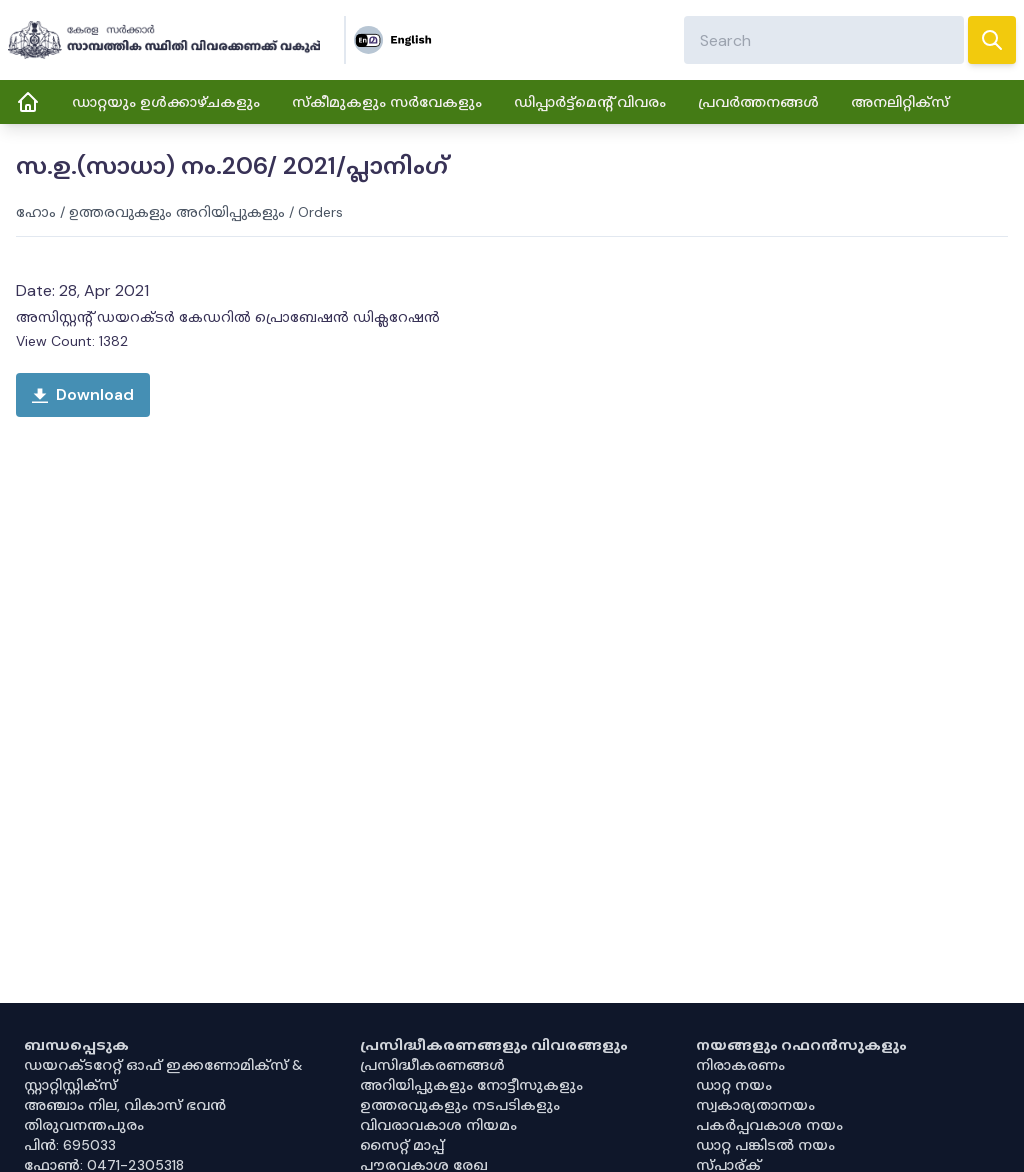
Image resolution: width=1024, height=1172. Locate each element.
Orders (320, 212)
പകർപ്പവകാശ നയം (769, 1125)
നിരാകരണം (740, 1065)
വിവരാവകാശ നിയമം (438, 1125)
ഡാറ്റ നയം (734, 1085)
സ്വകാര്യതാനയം (755, 1105)
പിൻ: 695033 (70, 1145)
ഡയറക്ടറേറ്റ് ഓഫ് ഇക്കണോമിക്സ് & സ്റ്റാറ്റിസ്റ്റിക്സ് (163, 1075)
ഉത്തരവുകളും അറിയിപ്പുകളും (177, 212)
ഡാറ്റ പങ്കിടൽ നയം (765, 1145)
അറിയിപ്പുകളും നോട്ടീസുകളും (471, 1085)
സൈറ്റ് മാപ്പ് (402, 1145)
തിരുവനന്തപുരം (84, 1125)
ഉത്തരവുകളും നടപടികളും (460, 1105)
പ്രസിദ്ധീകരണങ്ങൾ (432, 1065)
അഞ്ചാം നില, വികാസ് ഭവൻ (125, 1105)
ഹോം (36, 212)
